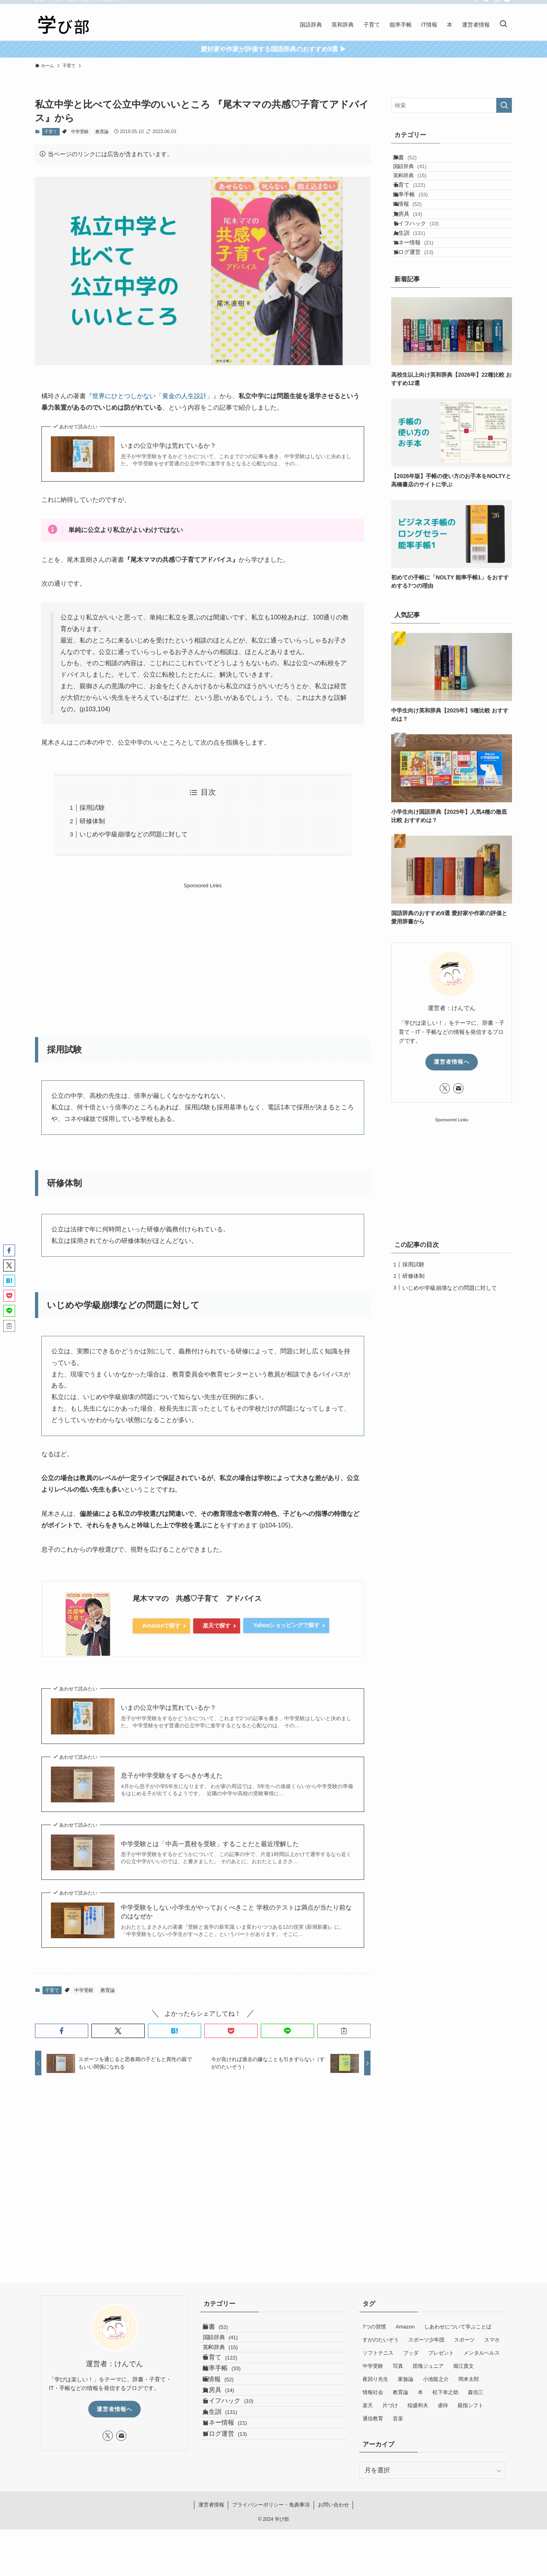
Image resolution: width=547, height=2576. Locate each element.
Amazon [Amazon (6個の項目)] (405, 2327)
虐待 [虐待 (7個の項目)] (443, 2405)
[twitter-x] (476, 4)
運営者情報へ (451, 1137)
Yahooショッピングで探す (286, 1625)
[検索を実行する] (504, 105)
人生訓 (417, 290)
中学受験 (80, 131)
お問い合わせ (333, 2551)
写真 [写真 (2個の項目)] (398, 2366)
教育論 (102, 131)
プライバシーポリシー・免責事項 (271, 2551)
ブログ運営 (421, 323)
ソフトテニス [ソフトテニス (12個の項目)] (378, 2353)
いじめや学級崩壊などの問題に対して (134, 834)
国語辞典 (420, 177)
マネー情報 (421, 307)
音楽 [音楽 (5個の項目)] (398, 2418)
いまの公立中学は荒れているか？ (168, 445)
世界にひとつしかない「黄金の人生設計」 (152, 396)
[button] (61, 2031)
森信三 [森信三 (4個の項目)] (475, 2392)
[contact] (507, 4)
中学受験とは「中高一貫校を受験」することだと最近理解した (210, 1844)
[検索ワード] (451, 105)
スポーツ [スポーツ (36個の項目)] (464, 2340)
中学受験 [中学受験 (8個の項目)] (373, 2366)
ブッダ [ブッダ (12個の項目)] (411, 2353)
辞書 (413, 160)
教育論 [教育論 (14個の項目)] (400, 2392)
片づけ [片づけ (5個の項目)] (390, 2405)
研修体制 (92, 821)
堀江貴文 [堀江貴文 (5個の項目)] (463, 2366)
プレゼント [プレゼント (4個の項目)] (441, 2353)
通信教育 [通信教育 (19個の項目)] (373, 2418)
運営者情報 (211, 2551)
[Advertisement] (202, 945)
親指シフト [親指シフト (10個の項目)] (470, 2405)
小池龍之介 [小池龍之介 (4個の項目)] (436, 2379)
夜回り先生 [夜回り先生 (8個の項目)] (375, 2379)
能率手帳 (418, 224)
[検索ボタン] (503, 25)
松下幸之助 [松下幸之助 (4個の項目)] (445, 2392)
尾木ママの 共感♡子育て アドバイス (197, 1599)
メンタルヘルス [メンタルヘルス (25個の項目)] (482, 2353)
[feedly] (486, 4)
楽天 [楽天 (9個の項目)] (368, 2405)
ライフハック (424, 274)
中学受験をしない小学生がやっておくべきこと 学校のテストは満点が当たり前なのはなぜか (236, 1912)
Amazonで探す (161, 1625)
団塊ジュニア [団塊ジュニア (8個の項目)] (428, 2366)
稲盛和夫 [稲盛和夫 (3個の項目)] (417, 2405)
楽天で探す (217, 1625)
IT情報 (415, 241)
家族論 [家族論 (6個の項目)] (405, 2379)
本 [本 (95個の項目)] (420, 2392)
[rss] (496, 4)
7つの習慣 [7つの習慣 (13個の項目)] (374, 2327)
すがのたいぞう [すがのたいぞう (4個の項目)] (381, 2340)
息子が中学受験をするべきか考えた (172, 1775)
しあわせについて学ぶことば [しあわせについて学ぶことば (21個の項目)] (457, 2327)
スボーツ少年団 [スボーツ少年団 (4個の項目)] (426, 2340)
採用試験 (92, 807)
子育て (50, 131)
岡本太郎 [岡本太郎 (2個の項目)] (468, 2379)
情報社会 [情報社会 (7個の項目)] (373, 2392)
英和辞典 (420, 192)
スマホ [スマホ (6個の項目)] (492, 2340)
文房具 (416, 257)
